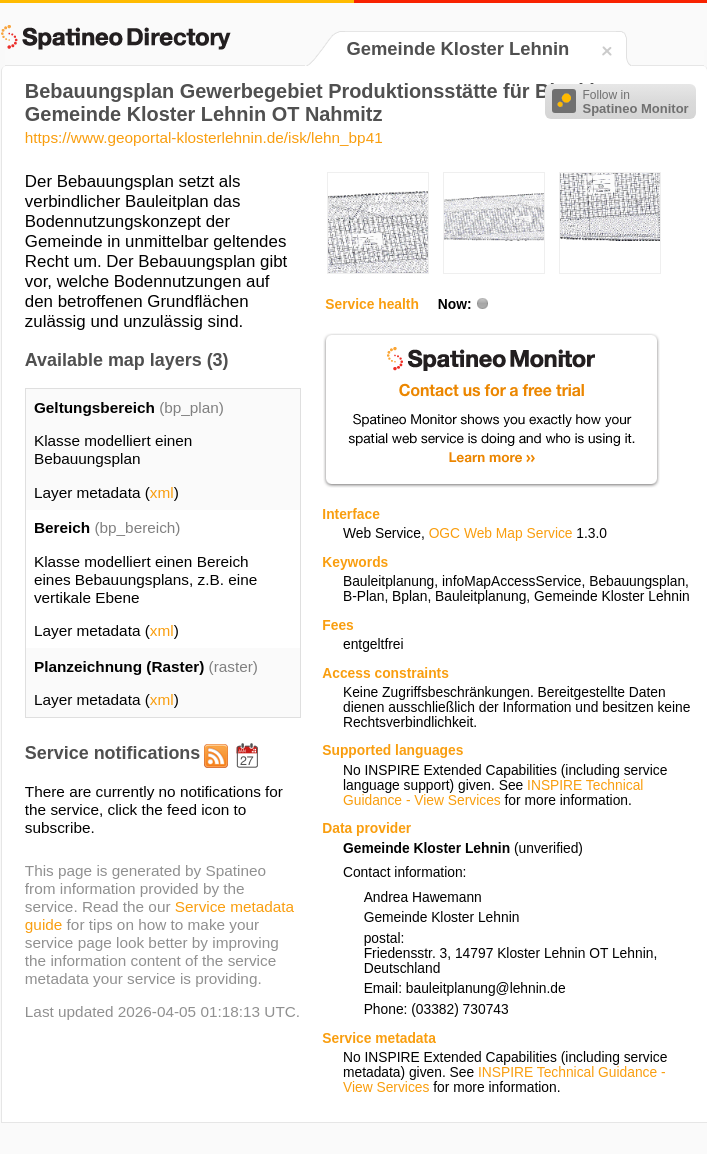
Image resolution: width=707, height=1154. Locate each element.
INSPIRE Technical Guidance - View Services (493, 793)
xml (162, 492)
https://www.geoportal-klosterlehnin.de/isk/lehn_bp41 (204, 137)
